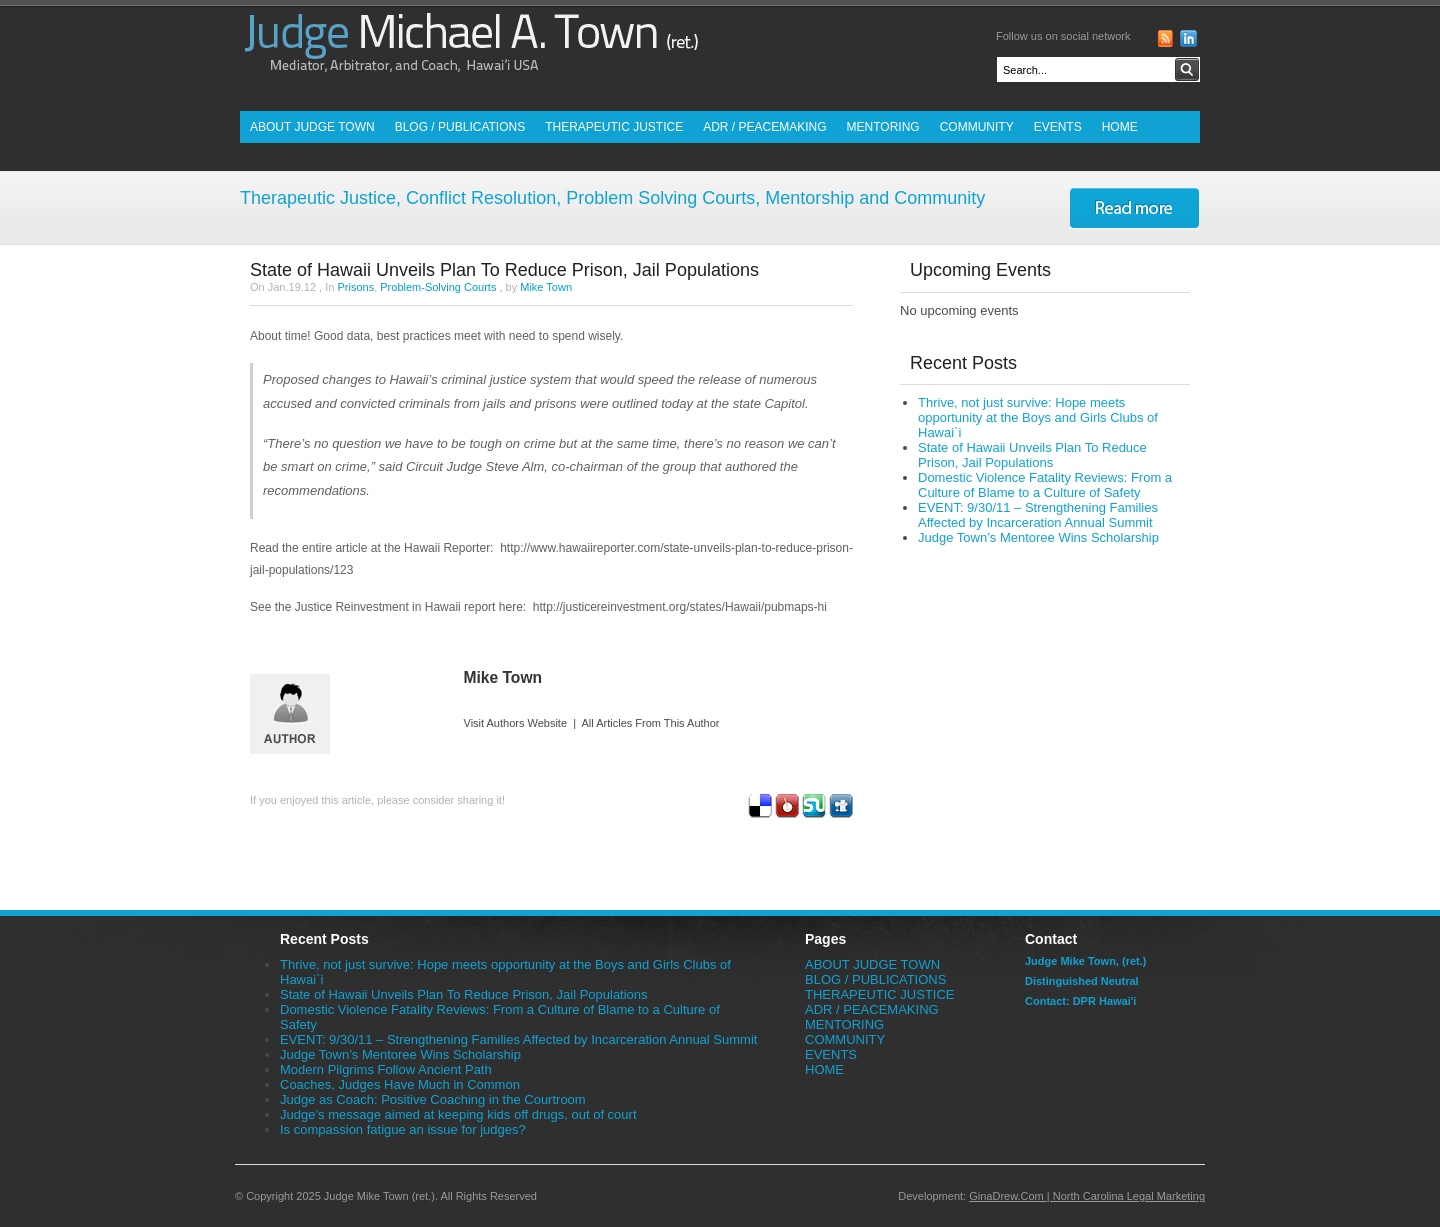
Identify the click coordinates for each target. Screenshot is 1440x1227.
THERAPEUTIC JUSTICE (614, 127)
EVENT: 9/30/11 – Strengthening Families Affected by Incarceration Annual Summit (1038, 515)
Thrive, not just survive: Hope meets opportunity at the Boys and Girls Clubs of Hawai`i (1038, 417)
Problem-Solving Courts (438, 287)
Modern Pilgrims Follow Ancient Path (386, 1069)
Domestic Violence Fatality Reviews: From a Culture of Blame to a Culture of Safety (1045, 485)
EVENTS (1058, 127)
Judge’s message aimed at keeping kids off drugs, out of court (458, 1114)
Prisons (355, 287)
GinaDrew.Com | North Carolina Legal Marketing (1087, 1196)
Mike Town (546, 287)
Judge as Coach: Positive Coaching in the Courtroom (433, 1099)
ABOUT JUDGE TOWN (312, 127)
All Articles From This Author (651, 723)
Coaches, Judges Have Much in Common (400, 1084)
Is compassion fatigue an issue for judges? (403, 1129)
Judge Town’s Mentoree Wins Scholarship (1038, 537)
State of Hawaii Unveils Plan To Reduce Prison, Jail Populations (504, 270)
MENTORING (883, 127)
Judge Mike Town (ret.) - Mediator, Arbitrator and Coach (470, 55)
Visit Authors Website (516, 723)
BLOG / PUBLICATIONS (460, 127)
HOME (1120, 127)
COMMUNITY (977, 127)
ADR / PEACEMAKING (764, 127)
